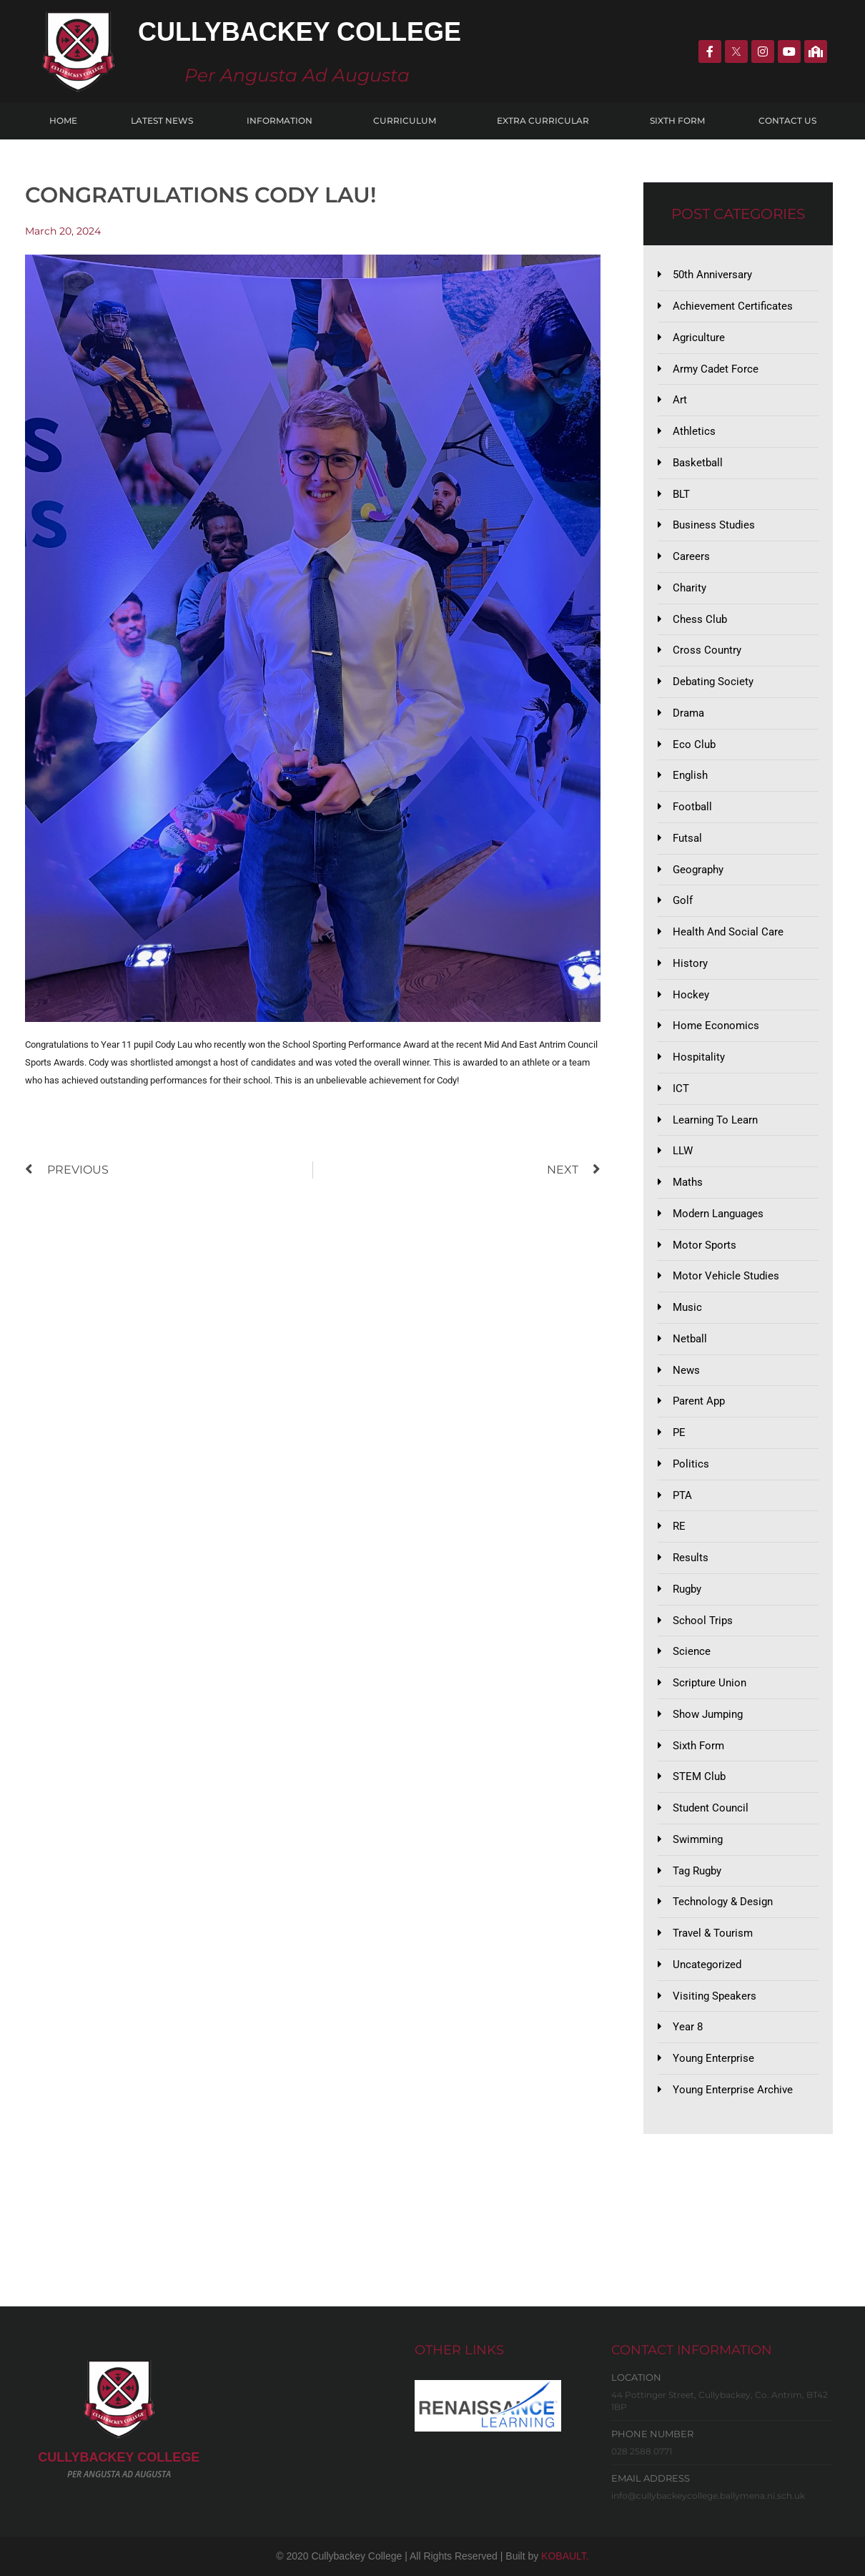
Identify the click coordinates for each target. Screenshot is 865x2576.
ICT (681, 1088)
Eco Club (694, 744)
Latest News (162, 120)
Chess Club (700, 619)
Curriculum (408, 121)
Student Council (710, 1807)
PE (679, 1432)
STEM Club (699, 1776)
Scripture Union (709, 1682)
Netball (690, 1338)
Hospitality (699, 1057)
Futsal (687, 838)
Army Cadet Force (715, 369)
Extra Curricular (546, 121)
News (686, 1370)
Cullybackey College (299, 31)
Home (63, 120)
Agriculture (699, 337)
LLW (683, 1150)
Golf (683, 900)
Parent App (699, 1401)
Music (687, 1307)
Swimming (698, 1839)
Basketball (698, 462)
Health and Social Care (728, 931)
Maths (688, 1182)
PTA (682, 1495)
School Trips (703, 1620)
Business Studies (714, 524)
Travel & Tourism (713, 1933)
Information (283, 121)
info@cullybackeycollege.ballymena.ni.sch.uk (708, 2495)
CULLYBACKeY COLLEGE (118, 2457)
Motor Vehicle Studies (726, 1275)
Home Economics (716, 1025)
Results (690, 1557)
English (690, 775)
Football (692, 806)
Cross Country (707, 650)
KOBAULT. (565, 2556)
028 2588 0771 (641, 2451)
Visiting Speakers (714, 1996)
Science (692, 1651)
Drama (688, 713)
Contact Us (787, 120)
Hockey (691, 994)
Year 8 (688, 2026)
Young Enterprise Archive (733, 2089)
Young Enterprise (713, 2058)
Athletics (694, 431)
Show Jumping (708, 1714)
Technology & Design (723, 1901)
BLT (681, 494)
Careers (691, 556)
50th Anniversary (712, 274)
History (690, 963)
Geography (698, 869)
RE (679, 1526)
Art (680, 399)
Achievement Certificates (733, 306)
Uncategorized (707, 1964)
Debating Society (713, 681)
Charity (689, 587)
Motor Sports (704, 1245)
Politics (691, 1463)
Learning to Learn (715, 1120)
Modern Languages (718, 1213)
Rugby (687, 1589)
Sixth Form (677, 120)
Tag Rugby (697, 1870)
